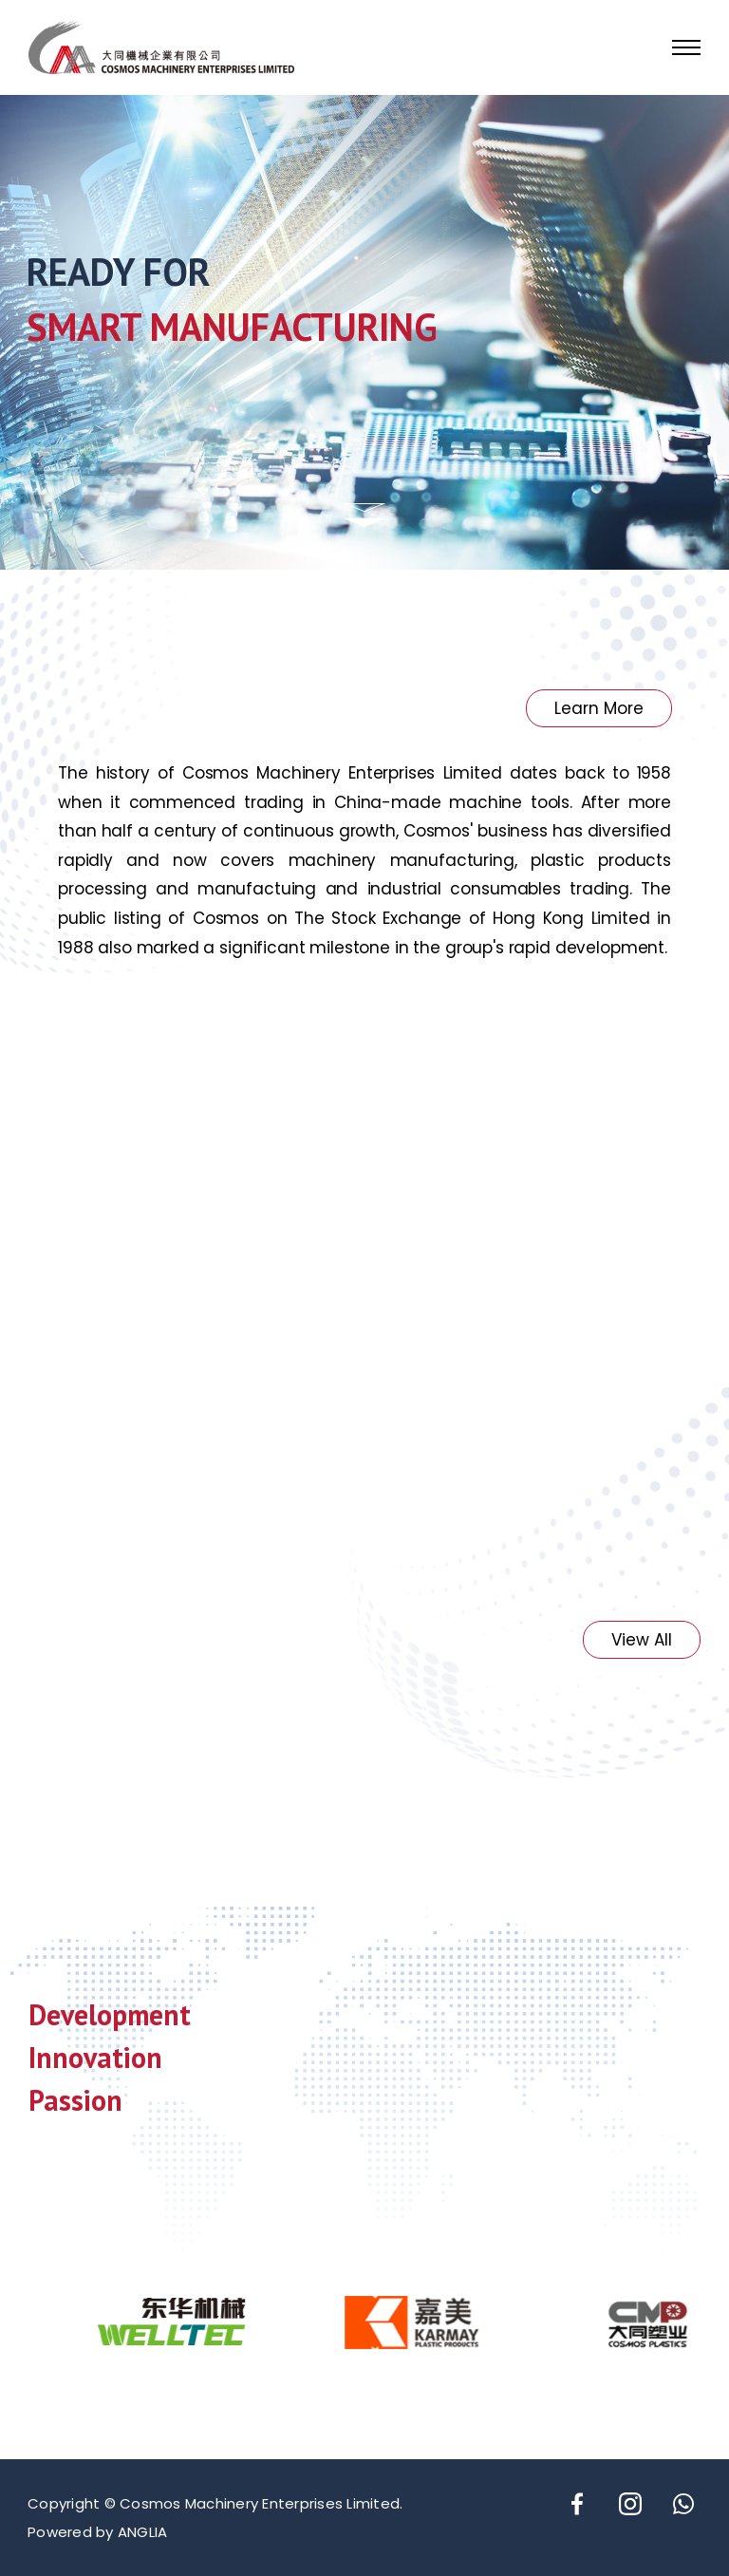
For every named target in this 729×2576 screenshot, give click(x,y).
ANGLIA (143, 2532)
